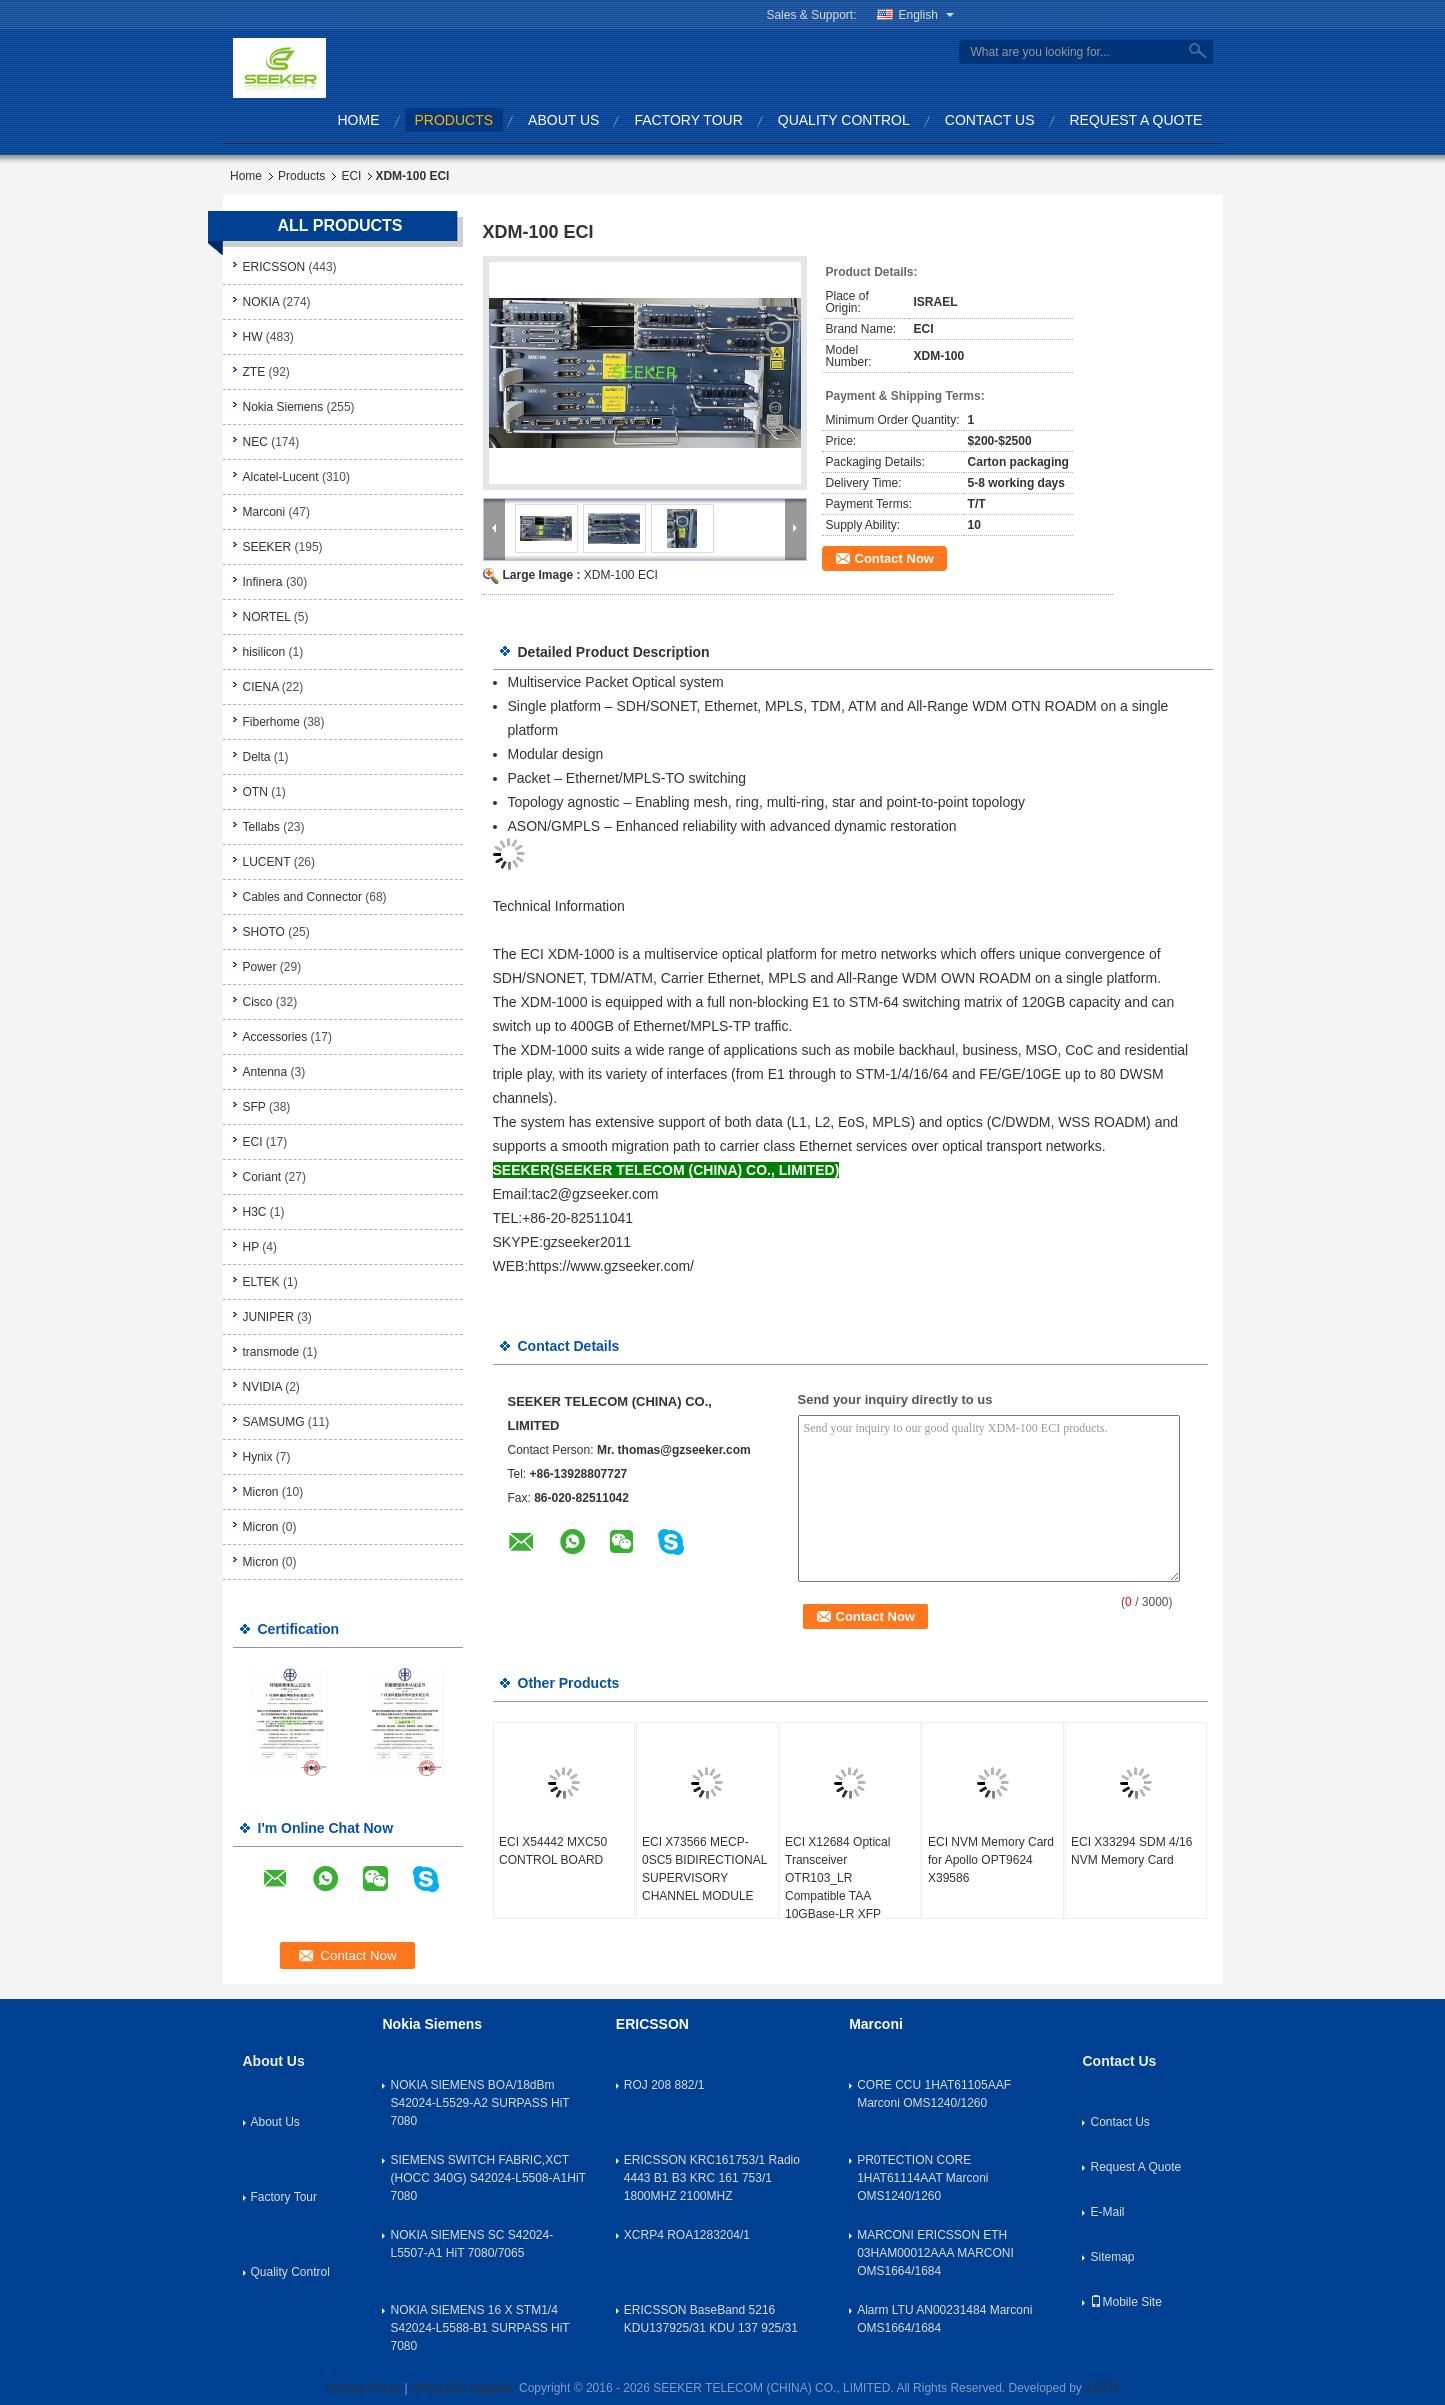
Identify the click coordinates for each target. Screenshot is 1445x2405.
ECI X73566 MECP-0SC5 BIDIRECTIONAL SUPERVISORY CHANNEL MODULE (704, 1869)
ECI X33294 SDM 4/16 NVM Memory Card (1131, 1851)
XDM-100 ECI (621, 575)
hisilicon (264, 652)
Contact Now (894, 558)
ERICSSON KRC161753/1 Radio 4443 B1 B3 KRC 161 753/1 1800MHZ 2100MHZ (712, 2178)
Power (260, 967)
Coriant (262, 1177)
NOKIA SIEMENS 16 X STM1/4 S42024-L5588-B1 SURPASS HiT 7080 (479, 2328)
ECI (351, 176)
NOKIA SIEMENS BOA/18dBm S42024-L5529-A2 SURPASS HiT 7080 (479, 2103)
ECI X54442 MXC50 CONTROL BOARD (553, 1851)
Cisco (258, 1002)
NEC (255, 442)
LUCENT (267, 862)
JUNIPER (268, 1317)
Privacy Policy (363, 2388)
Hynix (258, 1457)
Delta (257, 757)
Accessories (275, 1037)
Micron (261, 1492)
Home (359, 120)
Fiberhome (271, 722)
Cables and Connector (302, 897)
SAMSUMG (274, 1422)
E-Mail (1107, 2212)
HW (253, 337)
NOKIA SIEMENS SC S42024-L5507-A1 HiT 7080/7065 (471, 2244)
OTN (255, 792)
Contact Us (990, 120)
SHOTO (264, 932)
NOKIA (261, 302)
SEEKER (267, 547)
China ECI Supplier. (465, 2388)
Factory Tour (688, 120)
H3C (255, 1212)
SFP (254, 1107)
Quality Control (844, 120)
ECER (1101, 2388)
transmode (271, 1352)
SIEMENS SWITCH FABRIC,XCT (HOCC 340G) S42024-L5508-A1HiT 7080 (487, 2178)
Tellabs (261, 827)
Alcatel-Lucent (281, 477)
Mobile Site (1125, 2302)
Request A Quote (1136, 120)
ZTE (254, 372)
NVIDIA (262, 1387)
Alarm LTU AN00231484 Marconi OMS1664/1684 (944, 2319)
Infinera (263, 582)
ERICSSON (274, 267)
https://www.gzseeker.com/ (611, 1266)
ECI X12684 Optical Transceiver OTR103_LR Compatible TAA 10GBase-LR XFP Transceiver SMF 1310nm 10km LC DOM (848, 1896)
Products (454, 120)
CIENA (261, 687)
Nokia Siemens (283, 407)
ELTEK (261, 1282)
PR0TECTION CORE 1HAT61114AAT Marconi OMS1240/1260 (922, 2178)
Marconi (264, 512)
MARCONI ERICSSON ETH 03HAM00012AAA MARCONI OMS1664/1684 (935, 2253)
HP (251, 1247)
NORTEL (267, 617)
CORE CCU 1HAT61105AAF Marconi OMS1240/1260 (934, 2094)
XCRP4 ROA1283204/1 (687, 2235)
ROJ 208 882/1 (664, 2085)
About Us (563, 120)
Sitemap (1112, 2257)
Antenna (265, 1072)
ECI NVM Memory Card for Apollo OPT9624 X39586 (991, 1860)
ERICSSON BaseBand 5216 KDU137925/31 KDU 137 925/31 (711, 2319)
